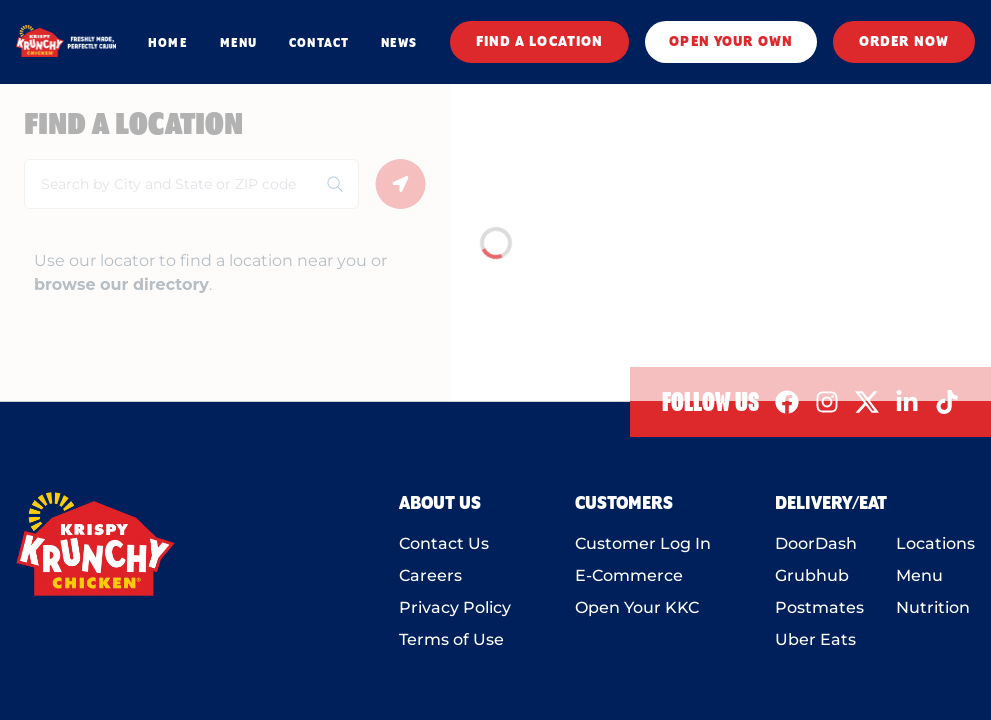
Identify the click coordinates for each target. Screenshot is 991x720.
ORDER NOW (904, 42)
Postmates (819, 607)
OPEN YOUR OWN (731, 42)
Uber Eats (815, 639)
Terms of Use (451, 639)
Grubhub (812, 575)
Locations (935, 543)
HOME (167, 43)
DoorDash (816, 543)
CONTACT (319, 43)
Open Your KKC (637, 607)
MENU (238, 43)
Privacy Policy (455, 607)
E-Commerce (629, 575)
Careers (430, 575)
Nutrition (933, 607)
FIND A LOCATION (540, 42)
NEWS (399, 43)
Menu (919, 575)
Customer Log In (643, 543)
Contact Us (444, 543)
